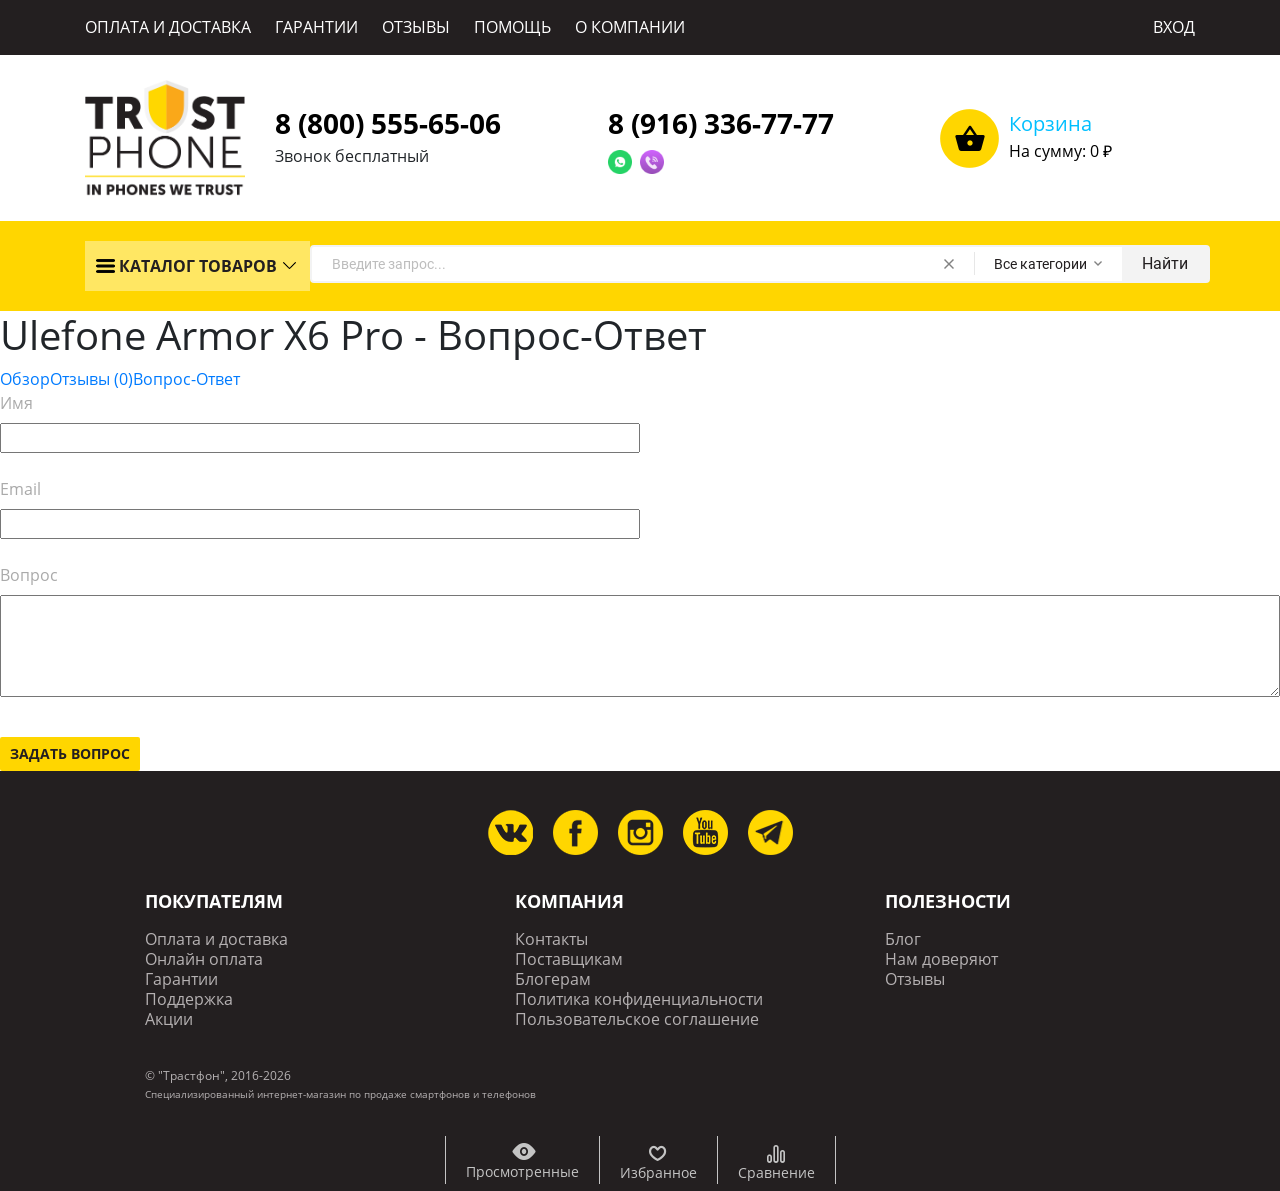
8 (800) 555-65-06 (388, 123)
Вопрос (29, 575)
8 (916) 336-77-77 (721, 123)
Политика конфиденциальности (639, 999)
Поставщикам (569, 959)
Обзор (25, 379)
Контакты (551, 939)
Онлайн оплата (204, 959)
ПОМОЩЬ (512, 27)
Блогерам (553, 979)
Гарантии (181, 979)
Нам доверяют (941, 959)
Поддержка (189, 999)
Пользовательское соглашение (637, 1019)
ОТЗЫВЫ (416, 27)
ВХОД (1174, 27)
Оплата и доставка (216, 939)
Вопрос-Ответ (186, 379)
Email (20, 489)
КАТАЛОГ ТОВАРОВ (186, 266)
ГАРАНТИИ (316, 27)
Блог (903, 939)
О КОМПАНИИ (630, 27)
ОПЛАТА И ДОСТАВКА (168, 27)
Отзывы (91, 379)
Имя (16, 403)
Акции (169, 1019)
